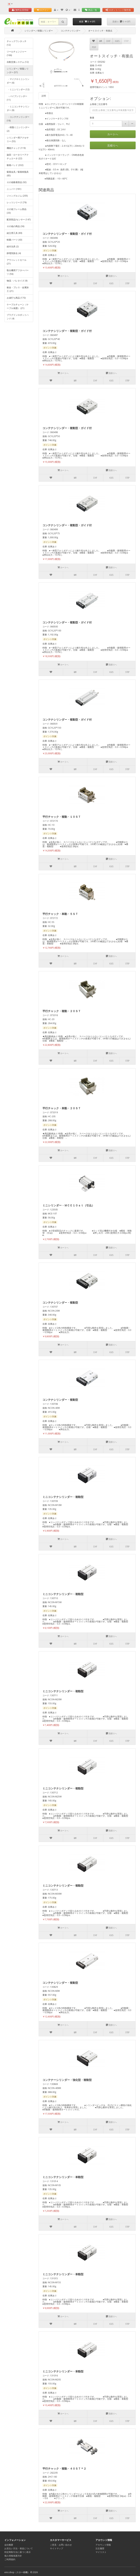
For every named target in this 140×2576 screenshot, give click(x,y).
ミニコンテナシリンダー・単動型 (62, 2177)
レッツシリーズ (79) (16, 202)
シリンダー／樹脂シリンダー (38, 30)
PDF (94, 47)
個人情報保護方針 (13, 2555)
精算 (87, 21)
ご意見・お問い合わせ (61, 2544)
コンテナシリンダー (70, 30)
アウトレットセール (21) (16, 261)
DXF (108, 41)
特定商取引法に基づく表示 (17, 2552)
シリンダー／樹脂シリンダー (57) (18, 70)
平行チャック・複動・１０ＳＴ (61, 816)
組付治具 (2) (13, 246)
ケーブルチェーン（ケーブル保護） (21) (18, 306)
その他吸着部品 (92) (16, 182)
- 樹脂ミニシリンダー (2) (18, 129)
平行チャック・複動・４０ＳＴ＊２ (64, 2468)
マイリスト (101, 2552)
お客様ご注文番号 (98, 104)
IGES (117, 41)
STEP (126, 41)
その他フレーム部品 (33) (16, 211)
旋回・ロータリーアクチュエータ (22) (18, 156)
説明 (44, 95)
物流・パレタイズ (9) (17, 280)
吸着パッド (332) (15, 165)
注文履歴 (100, 2548)
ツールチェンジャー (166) (16, 53)
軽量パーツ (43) (14, 239)
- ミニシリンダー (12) (18, 89)
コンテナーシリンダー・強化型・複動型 (67, 2080)
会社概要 (8, 2544)
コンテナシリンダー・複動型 (60, 1302)
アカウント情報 (103, 2544)
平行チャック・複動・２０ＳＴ (61, 1011)
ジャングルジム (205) (17, 195)
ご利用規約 (9, 2559)
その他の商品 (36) (15, 226)
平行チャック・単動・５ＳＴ (60, 914)
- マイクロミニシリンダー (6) (18, 81)
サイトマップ (56, 2548)
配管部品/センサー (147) (19, 219)
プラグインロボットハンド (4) (18, 316)
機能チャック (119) (16, 148)
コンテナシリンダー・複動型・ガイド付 (67, 233)
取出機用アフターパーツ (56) (18, 272)
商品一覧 (91, 9)
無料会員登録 (20, 9)
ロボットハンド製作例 (118, 9)
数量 (92, 117)
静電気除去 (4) (14, 253)
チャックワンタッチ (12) (16, 43)
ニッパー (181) (14, 189)
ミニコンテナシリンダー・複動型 (62, 1497)
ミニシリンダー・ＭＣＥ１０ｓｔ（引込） (68, 1205)
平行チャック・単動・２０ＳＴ (61, 1108)
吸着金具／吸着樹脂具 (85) (18, 173)
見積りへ (112, 145)
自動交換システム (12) (18, 62)
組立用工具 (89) (14, 233)
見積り (121, 21)
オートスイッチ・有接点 (100, 30)
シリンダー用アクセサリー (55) (18, 139)
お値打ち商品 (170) (16, 297)
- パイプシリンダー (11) (17, 98)
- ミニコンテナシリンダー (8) (18, 108)
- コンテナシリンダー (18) (18, 118)
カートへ (112, 134)
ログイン (42, 9)
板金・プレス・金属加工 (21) (18, 289)
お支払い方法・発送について (18, 2548)
